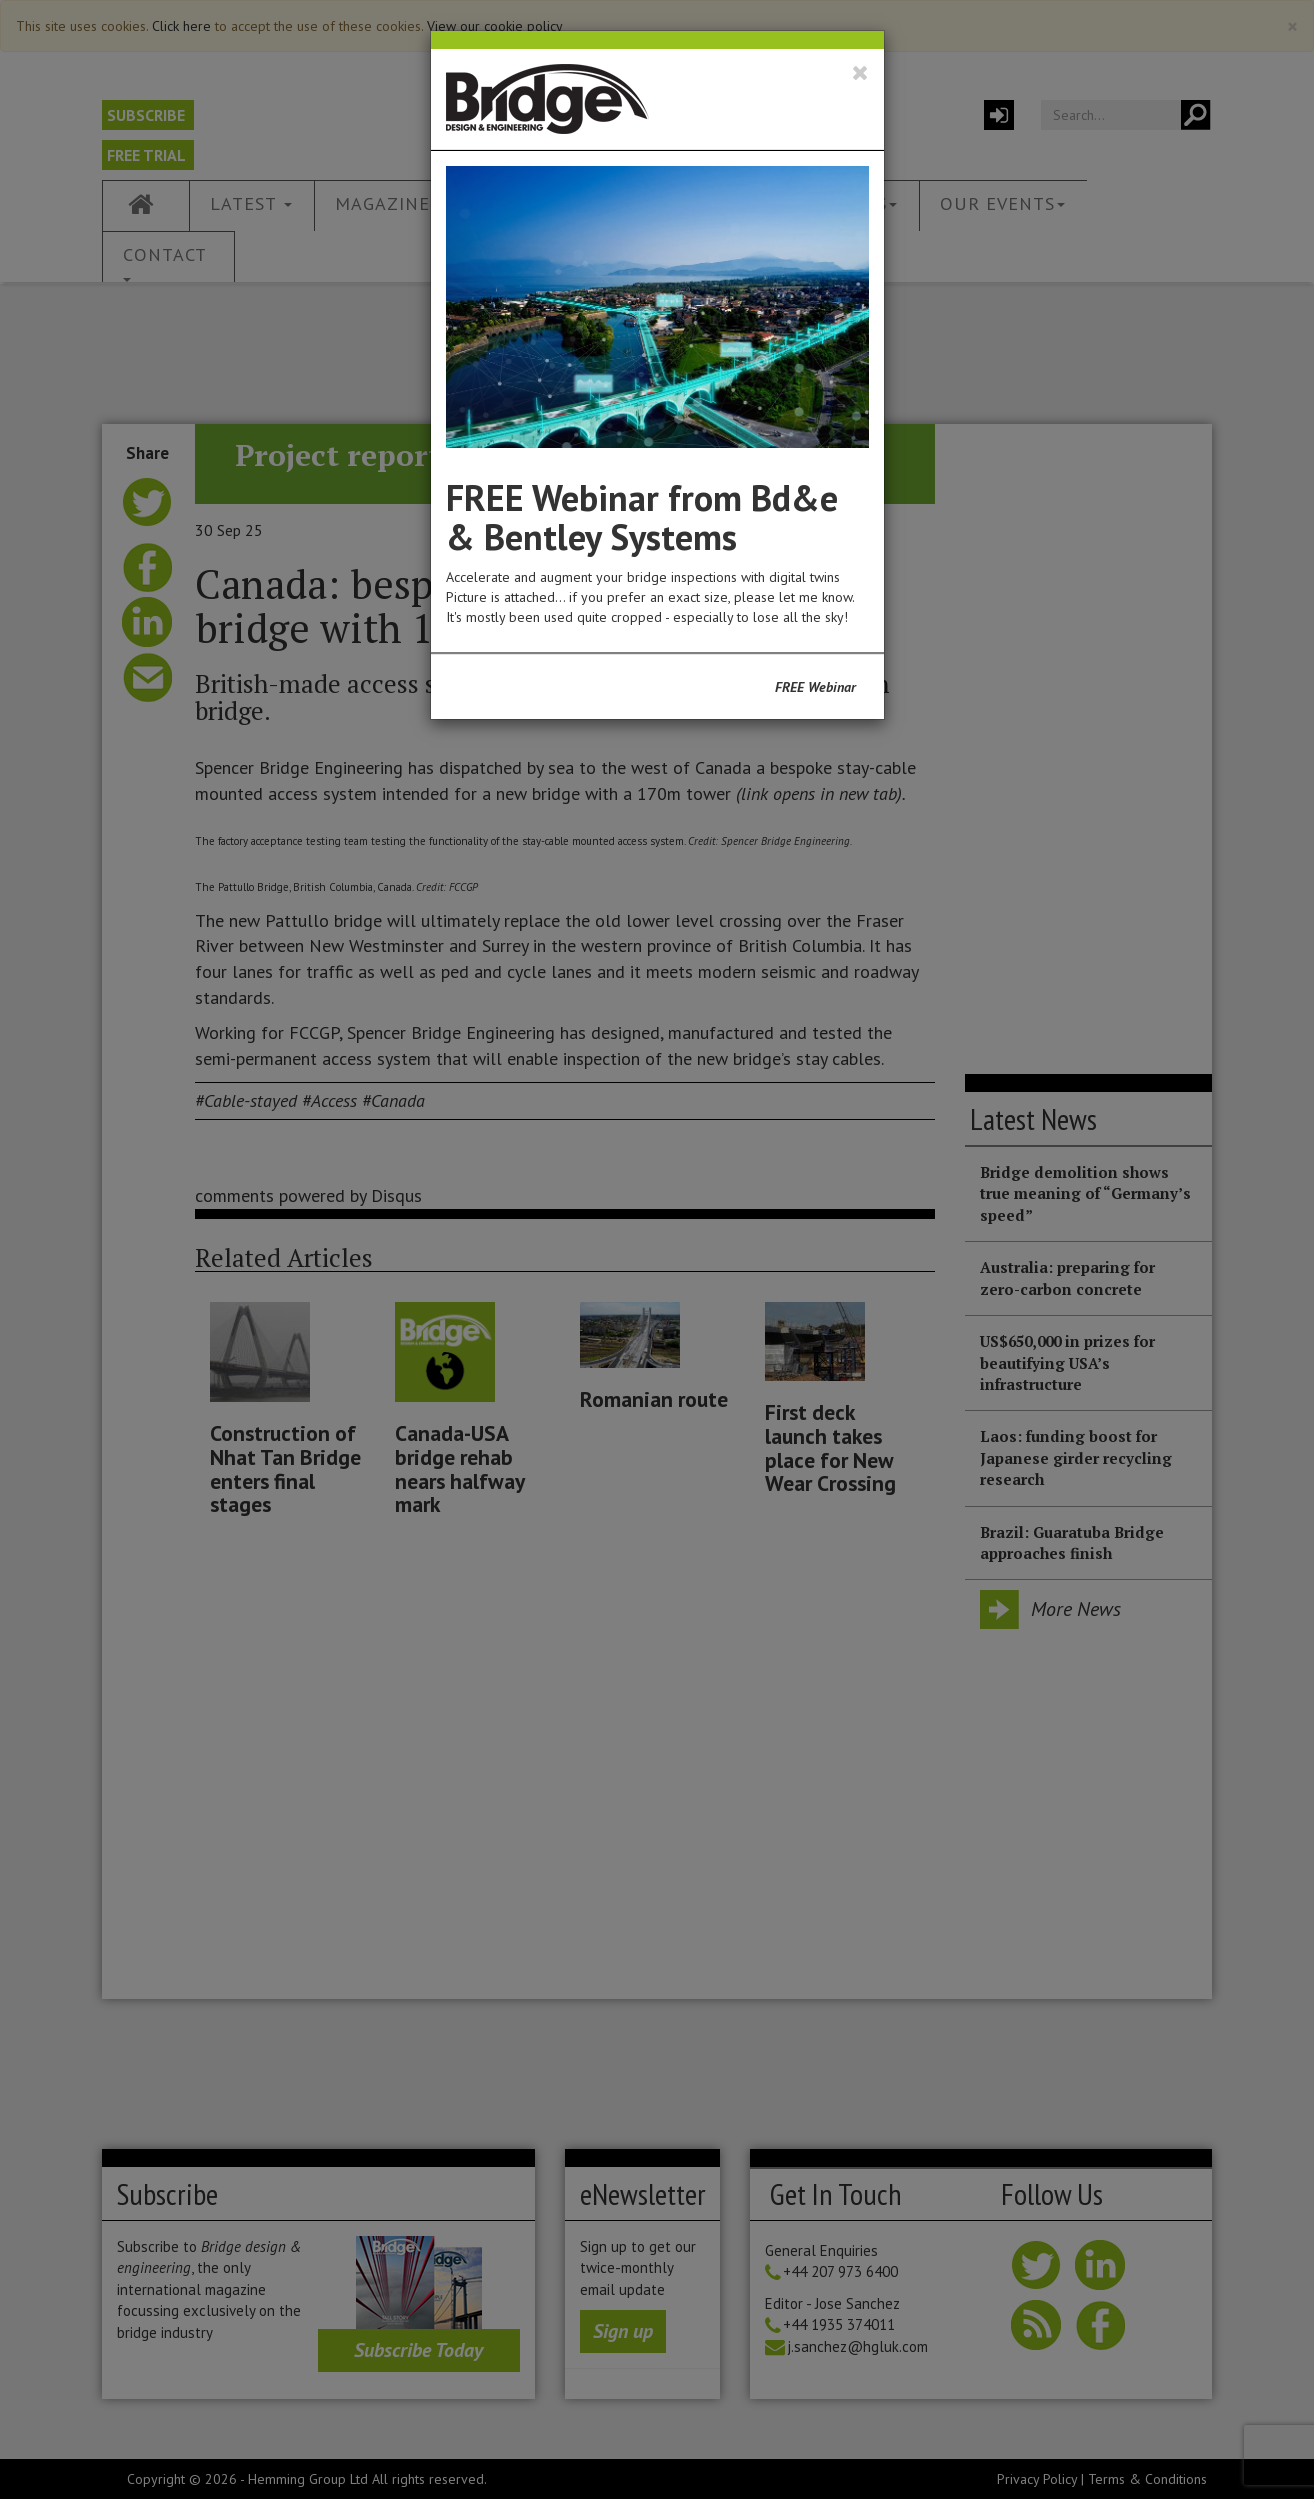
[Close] (860, 72)
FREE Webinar (815, 687)
